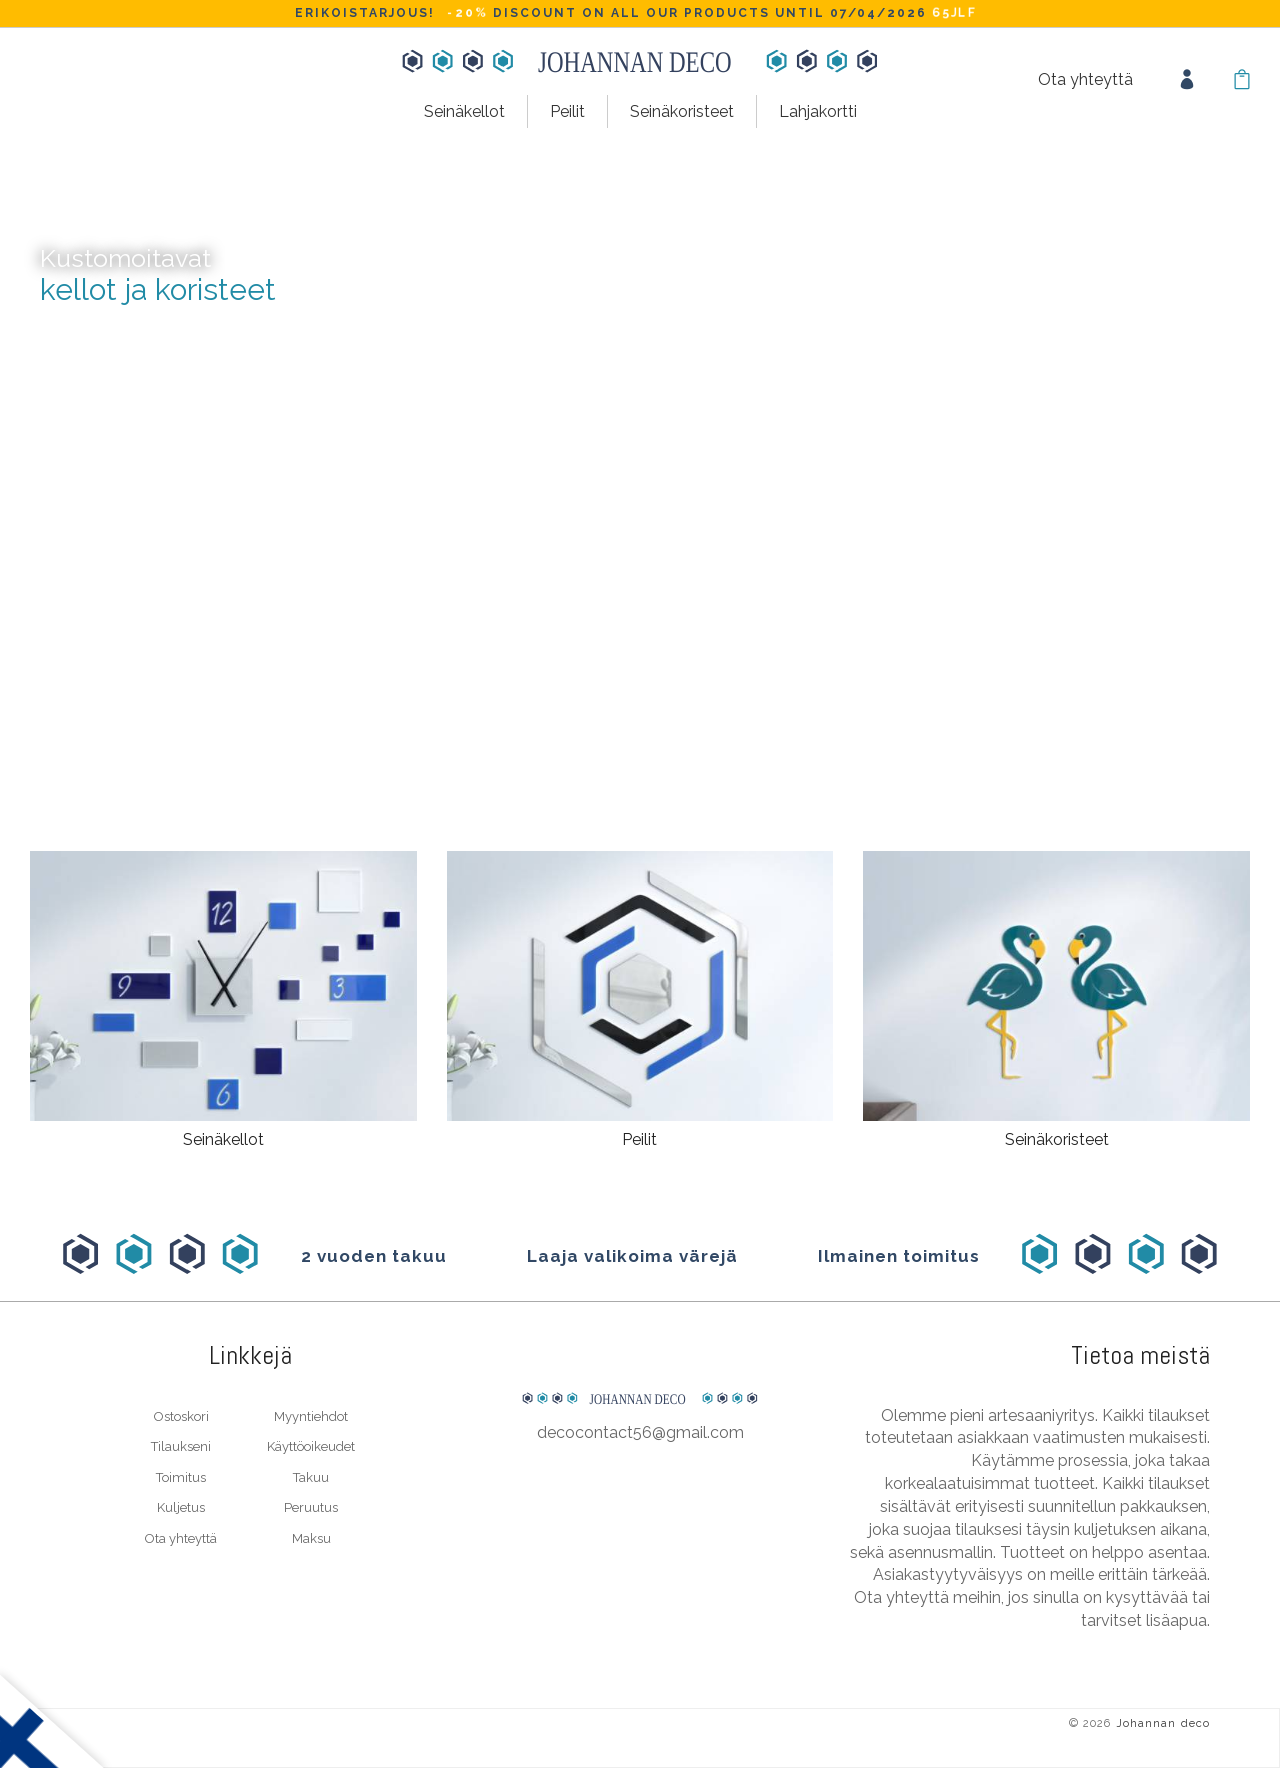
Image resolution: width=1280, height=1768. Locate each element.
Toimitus (181, 1477)
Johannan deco (1163, 1723)
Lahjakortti (818, 111)
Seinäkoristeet (682, 111)
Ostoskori (181, 1416)
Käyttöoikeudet (311, 1446)
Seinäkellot (464, 111)
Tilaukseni (181, 1446)
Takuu (311, 1477)
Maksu (311, 1538)
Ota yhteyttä (1085, 79)
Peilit (567, 111)
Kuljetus (181, 1507)
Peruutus (311, 1507)
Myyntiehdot (311, 1416)
